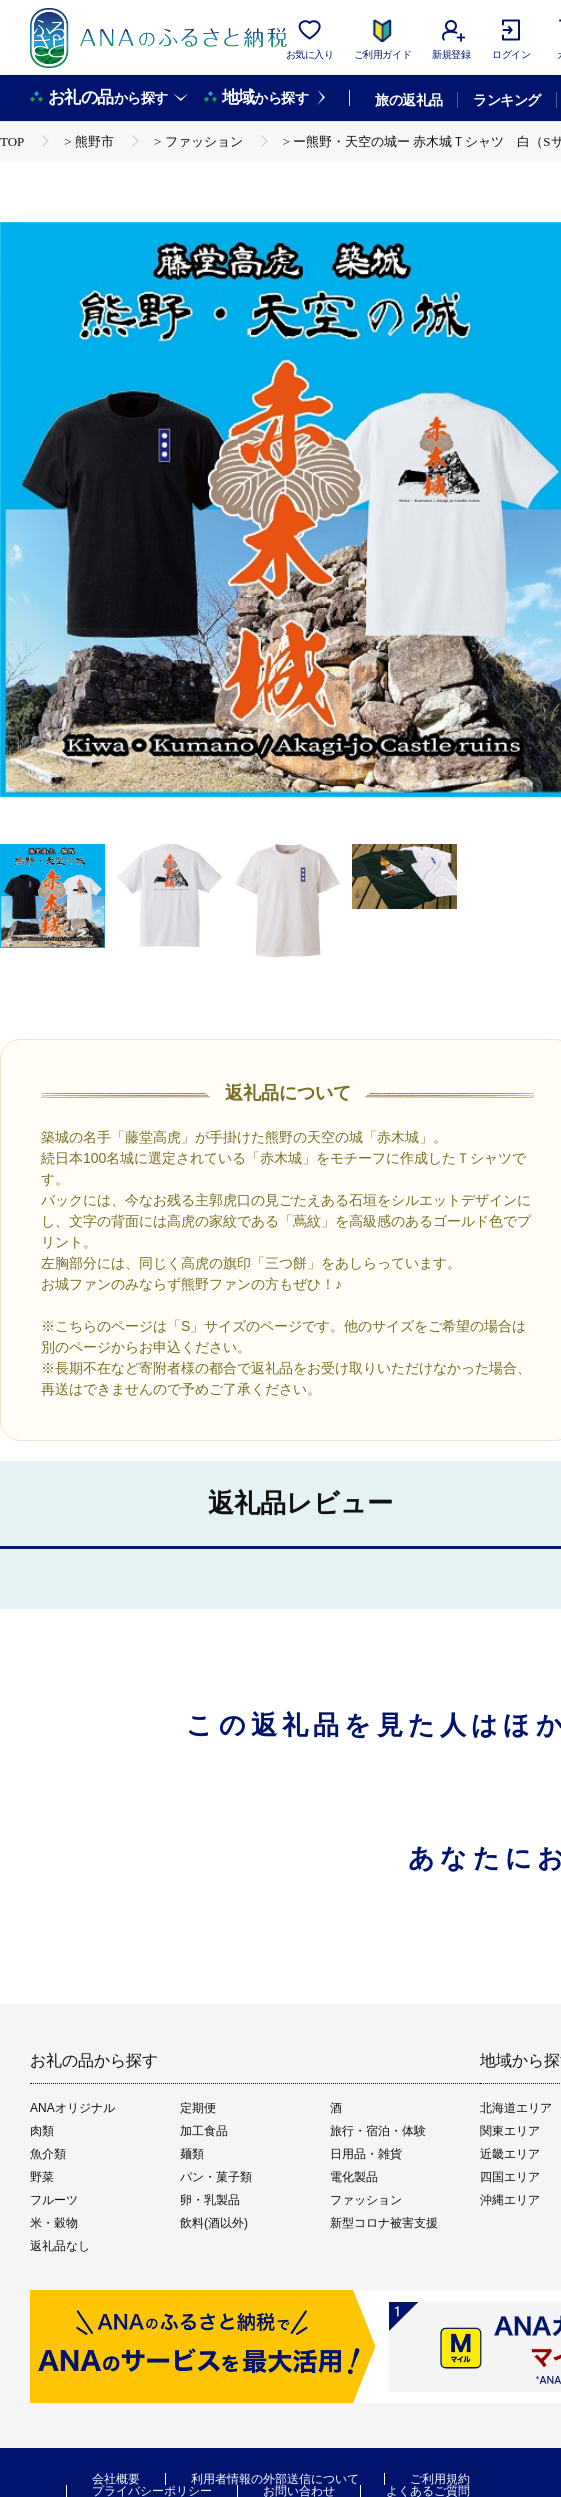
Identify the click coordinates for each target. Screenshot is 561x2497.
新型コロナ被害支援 (384, 2223)
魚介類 (48, 2154)
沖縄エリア (510, 2200)
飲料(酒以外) (214, 2223)
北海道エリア (516, 2108)
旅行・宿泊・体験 (378, 2131)
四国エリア (510, 2177)
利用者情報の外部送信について (275, 2479)
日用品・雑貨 (366, 2154)
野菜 (42, 2177)
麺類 (192, 2154)
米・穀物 (54, 2223)
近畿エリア (510, 2154)
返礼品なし (60, 2246)
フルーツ (54, 2200)
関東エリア (510, 2131)
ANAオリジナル (72, 2108)
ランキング (506, 100)
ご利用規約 (440, 2479)
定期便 (198, 2108)
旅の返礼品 (408, 100)
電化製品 (354, 2177)
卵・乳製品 (210, 2200)
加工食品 (204, 2131)
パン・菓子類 (216, 2177)
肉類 (42, 2131)
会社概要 (116, 2479)
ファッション (366, 2200)
